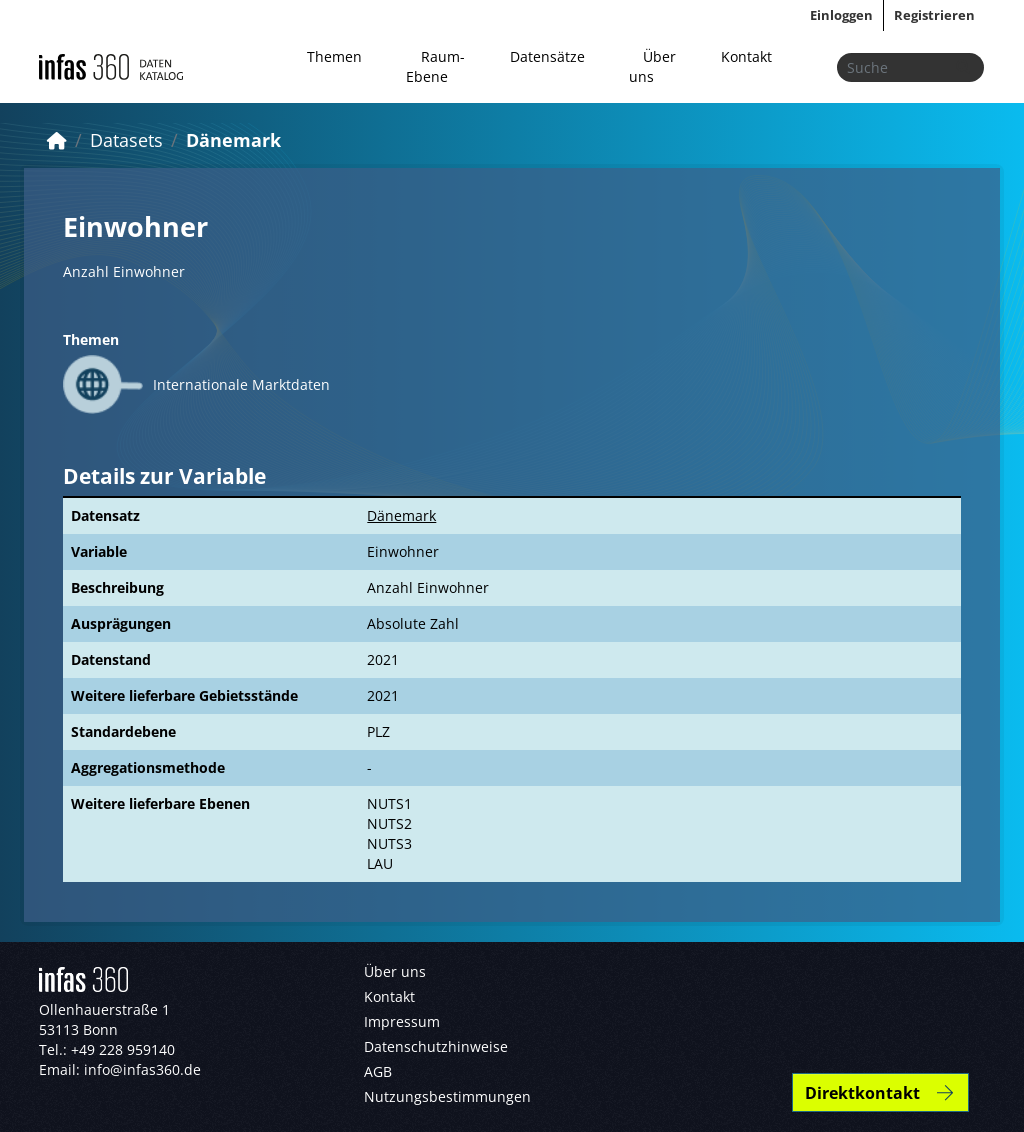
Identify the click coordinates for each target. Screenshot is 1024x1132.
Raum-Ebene (435, 66)
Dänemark (233, 140)
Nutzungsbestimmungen (447, 1096)
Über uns (652, 66)
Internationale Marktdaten (241, 384)
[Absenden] (963, 67)
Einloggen (841, 15)
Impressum (402, 1021)
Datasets (126, 140)
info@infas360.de (142, 1069)
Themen (334, 56)
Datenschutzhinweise (436, 1046)
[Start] (57, 140)
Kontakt (746, 56)
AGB (378, 1071)
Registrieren (934, 15)
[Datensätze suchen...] (910, 67)
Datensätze (547, 56)
